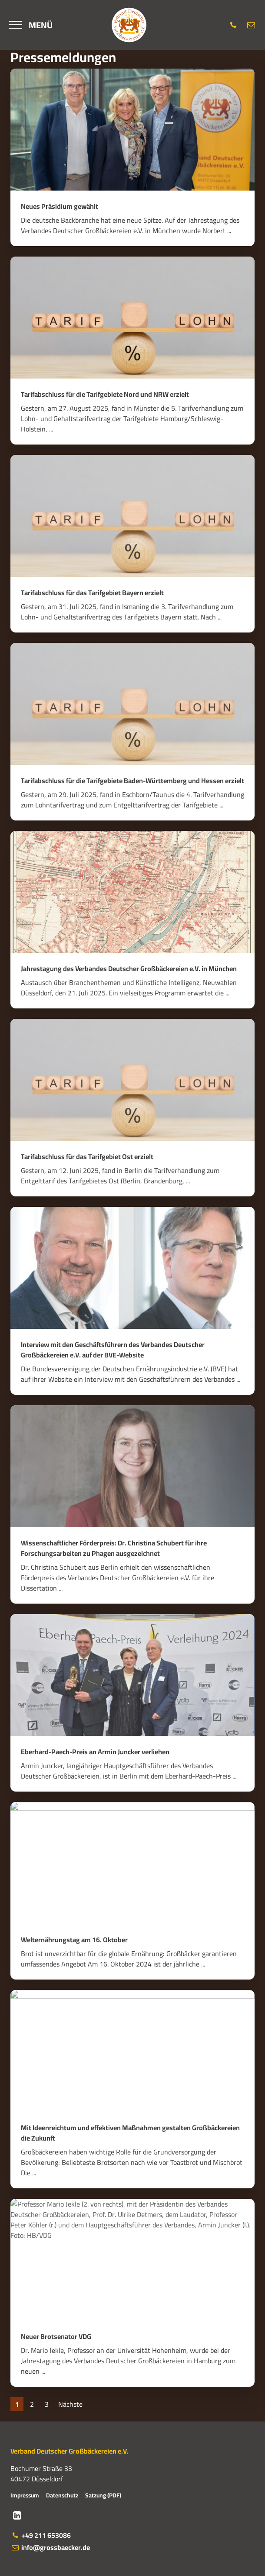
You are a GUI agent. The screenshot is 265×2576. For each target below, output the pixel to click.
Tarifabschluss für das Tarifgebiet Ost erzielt (87, 1156)
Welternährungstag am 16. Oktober (74, 1939)
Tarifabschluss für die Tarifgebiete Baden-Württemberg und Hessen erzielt (132, 780)
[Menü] (31, 25)
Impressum (24, 2495)
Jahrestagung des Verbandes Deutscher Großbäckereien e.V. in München (129, 968)
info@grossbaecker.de (50, 2547)
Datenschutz (62, 2495)
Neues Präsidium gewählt (59, 206)
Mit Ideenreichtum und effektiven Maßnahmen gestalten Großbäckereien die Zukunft (130, 2132)
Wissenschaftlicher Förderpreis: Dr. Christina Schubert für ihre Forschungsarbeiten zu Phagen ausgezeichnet (114, 1548)
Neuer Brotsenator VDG (56, 2336)
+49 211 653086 (40, 2535)
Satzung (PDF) (103, 2495)
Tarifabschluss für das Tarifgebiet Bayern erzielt (92, 592)
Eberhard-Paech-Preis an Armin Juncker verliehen (95, 1751)
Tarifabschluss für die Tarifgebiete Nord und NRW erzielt (105, 394)
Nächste (70, 2404)
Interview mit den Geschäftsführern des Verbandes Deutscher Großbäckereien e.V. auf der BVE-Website (113, 1349)
